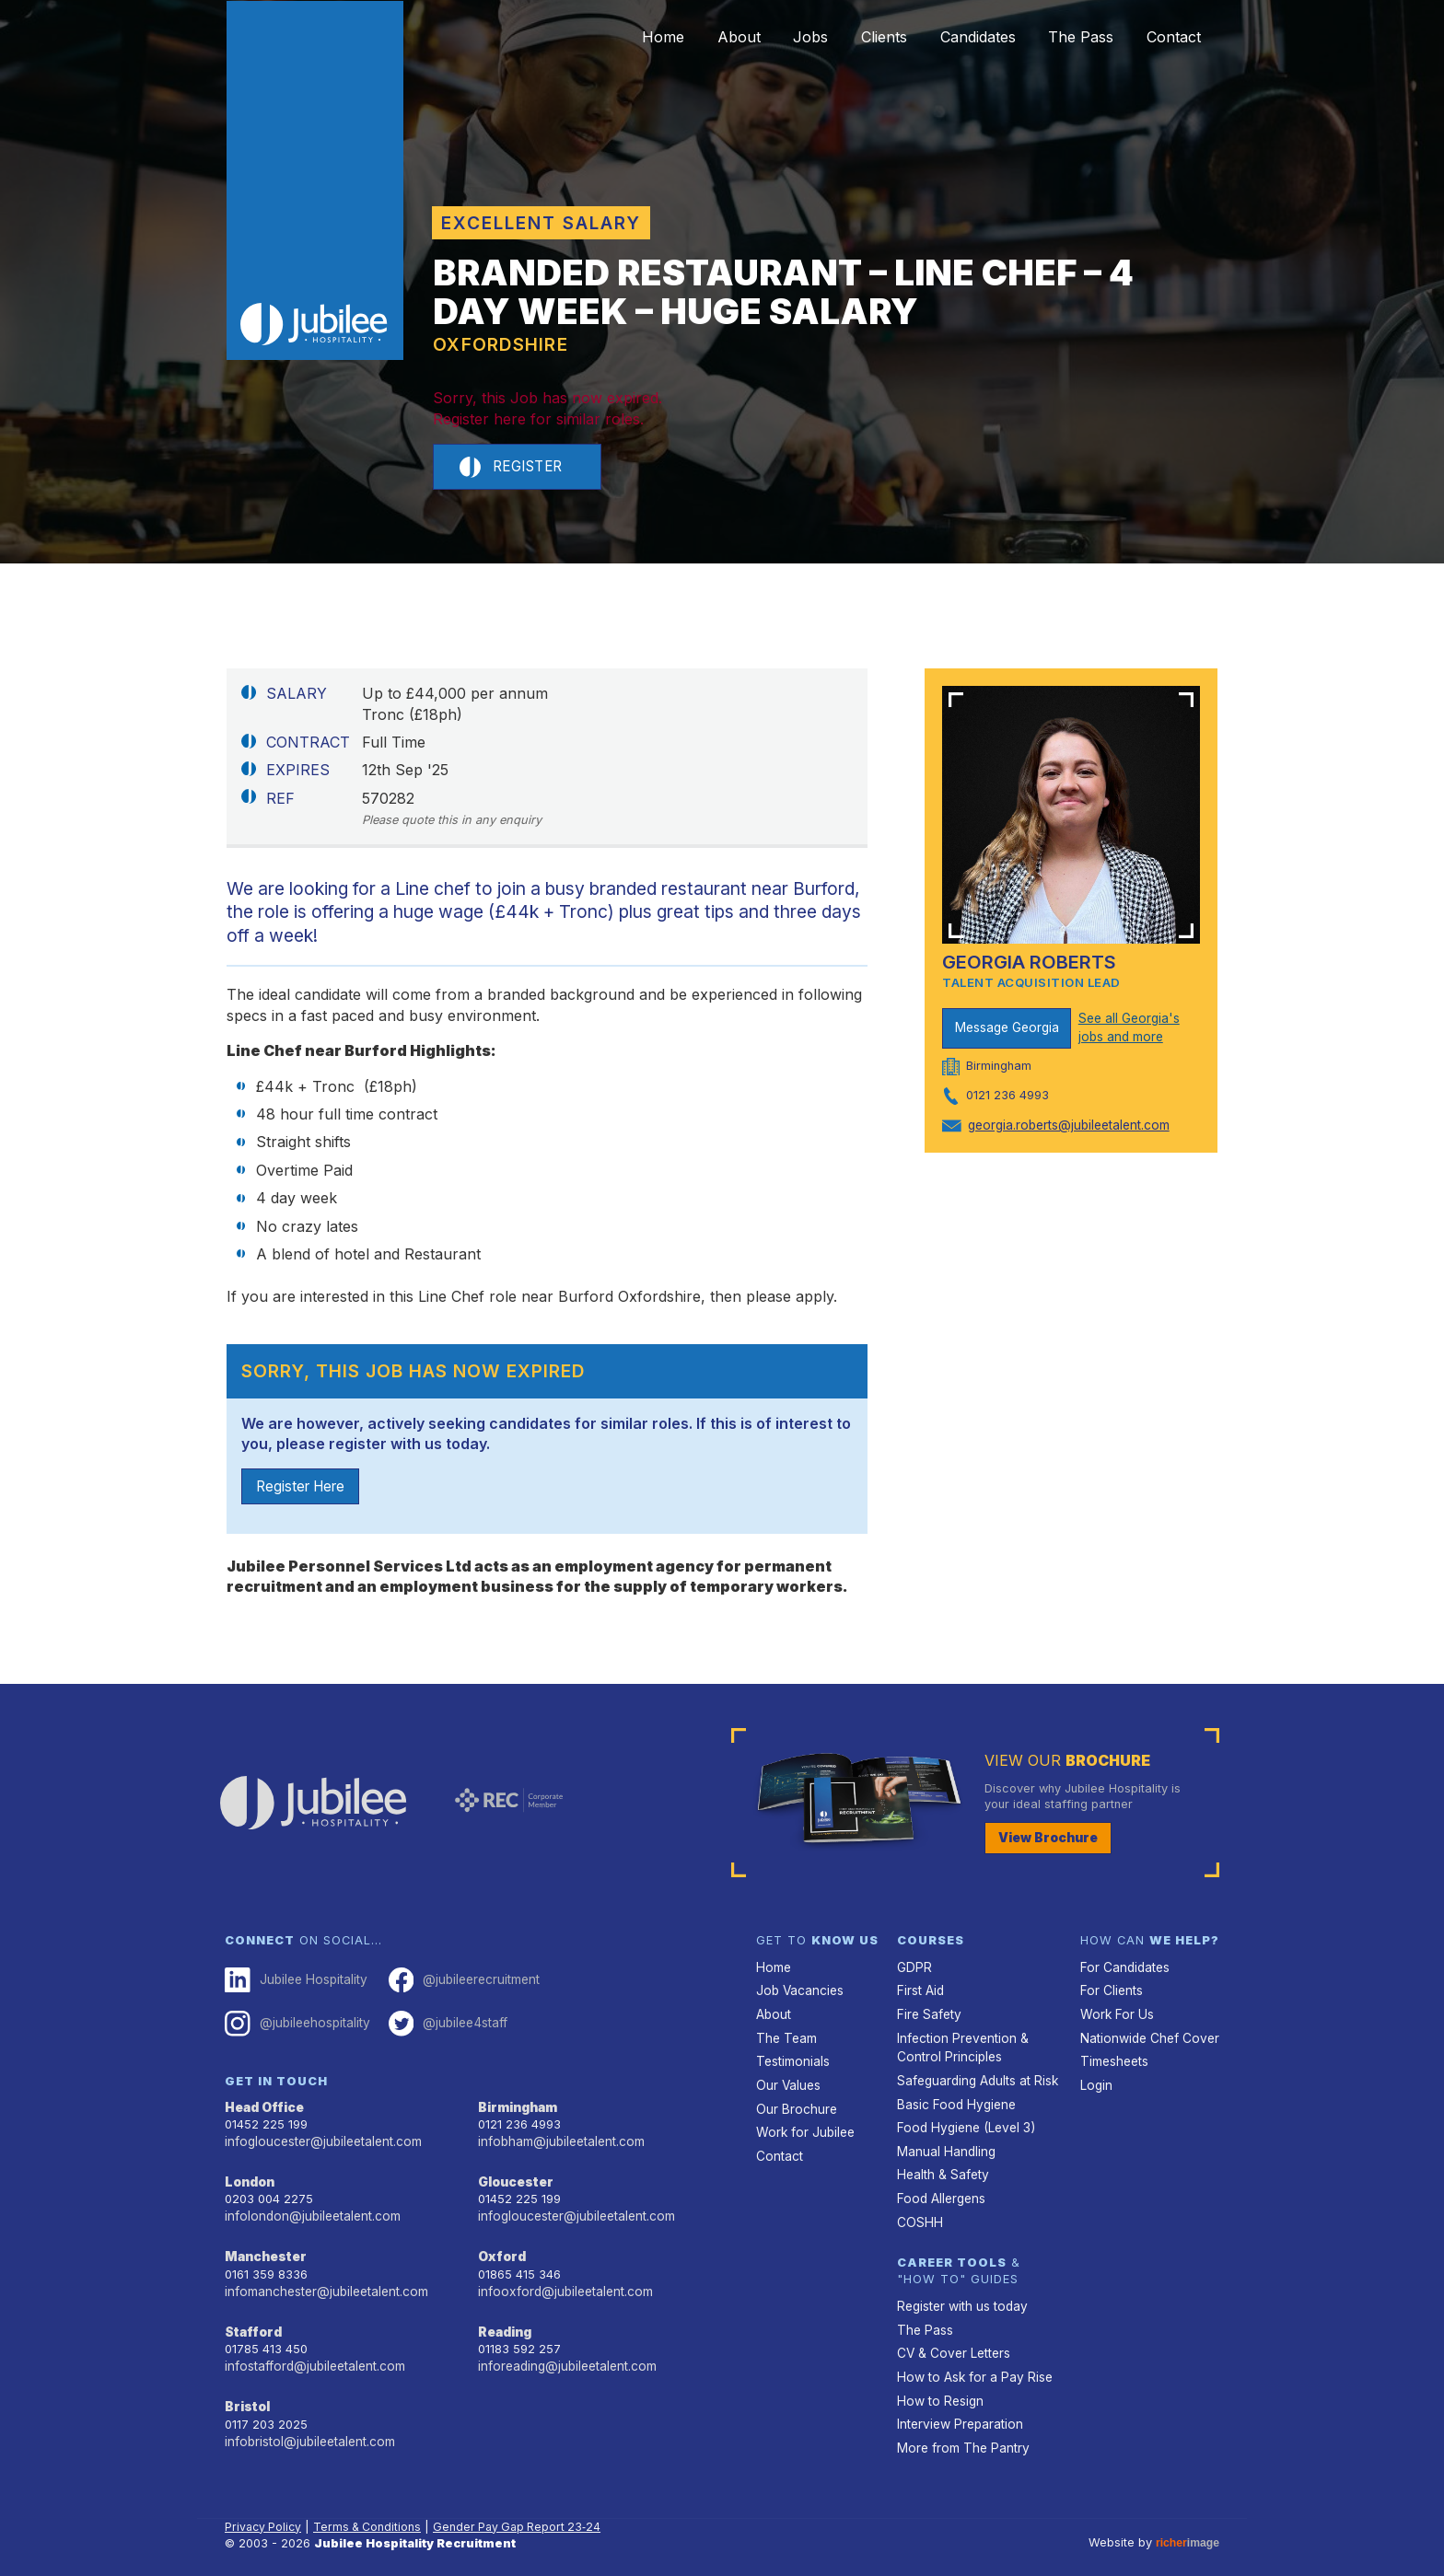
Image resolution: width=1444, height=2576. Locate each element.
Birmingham (516, 2107)
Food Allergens (939, 2189)
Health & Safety (941, 2167)
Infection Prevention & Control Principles (959, 2045)
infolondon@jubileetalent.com (308, 2213)
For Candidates (1123, 1971)
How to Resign (937, 2383)
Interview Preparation (957, 2405)
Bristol (245, 2397)
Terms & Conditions (372, 2506)
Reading (504, 2324)
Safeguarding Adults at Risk (975, 2077)
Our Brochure (794, 2104)
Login (1095, 2082)
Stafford (252, 2324)
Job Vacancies (798, 1993)
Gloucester (514, 2180)
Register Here (305, 1489)
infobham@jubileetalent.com (558, 2140)
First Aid (920, 1993)
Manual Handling (943, 2144)
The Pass (1064, 37)
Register (515, 468)
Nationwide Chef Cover (1145, 2037)
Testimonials (791, 2060)
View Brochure (1044, 1842)
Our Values (787, 2082)
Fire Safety (928, 2015)
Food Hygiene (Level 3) (962, 2122)
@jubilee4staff (440, 2025)
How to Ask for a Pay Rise (971, 2361)
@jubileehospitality (294, 2025)
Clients (844, 37)
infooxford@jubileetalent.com (561, 2285)
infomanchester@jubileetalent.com (323, 2285)
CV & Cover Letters (952, 2338)
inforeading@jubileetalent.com (564, 2357)
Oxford (501, 2251)
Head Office (263, 2107)
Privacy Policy (265, 2506)
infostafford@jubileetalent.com (312, 2357)
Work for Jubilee (803, 2126)
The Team (785, 2037)
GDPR (913, 1971)
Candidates (949, 37)
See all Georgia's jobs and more (1127, 1029)
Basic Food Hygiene (953, 2099)
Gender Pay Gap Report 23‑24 (525, 2506)
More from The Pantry (959, 2427)
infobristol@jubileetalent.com (307, 2430)
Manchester (263, 2251)
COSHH (917, 2211)
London (249, 2180)
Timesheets (1113, 2060)
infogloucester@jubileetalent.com (319, 2140)
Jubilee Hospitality (293, 1983)
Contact (1168, 37)
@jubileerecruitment (455, 1983)
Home (589, 37)
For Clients (1109, 1993)
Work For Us (1114, 2015)
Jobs (759, 37)
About (676, 37)
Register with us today (959, 2294)
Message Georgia (1007, 1029)
